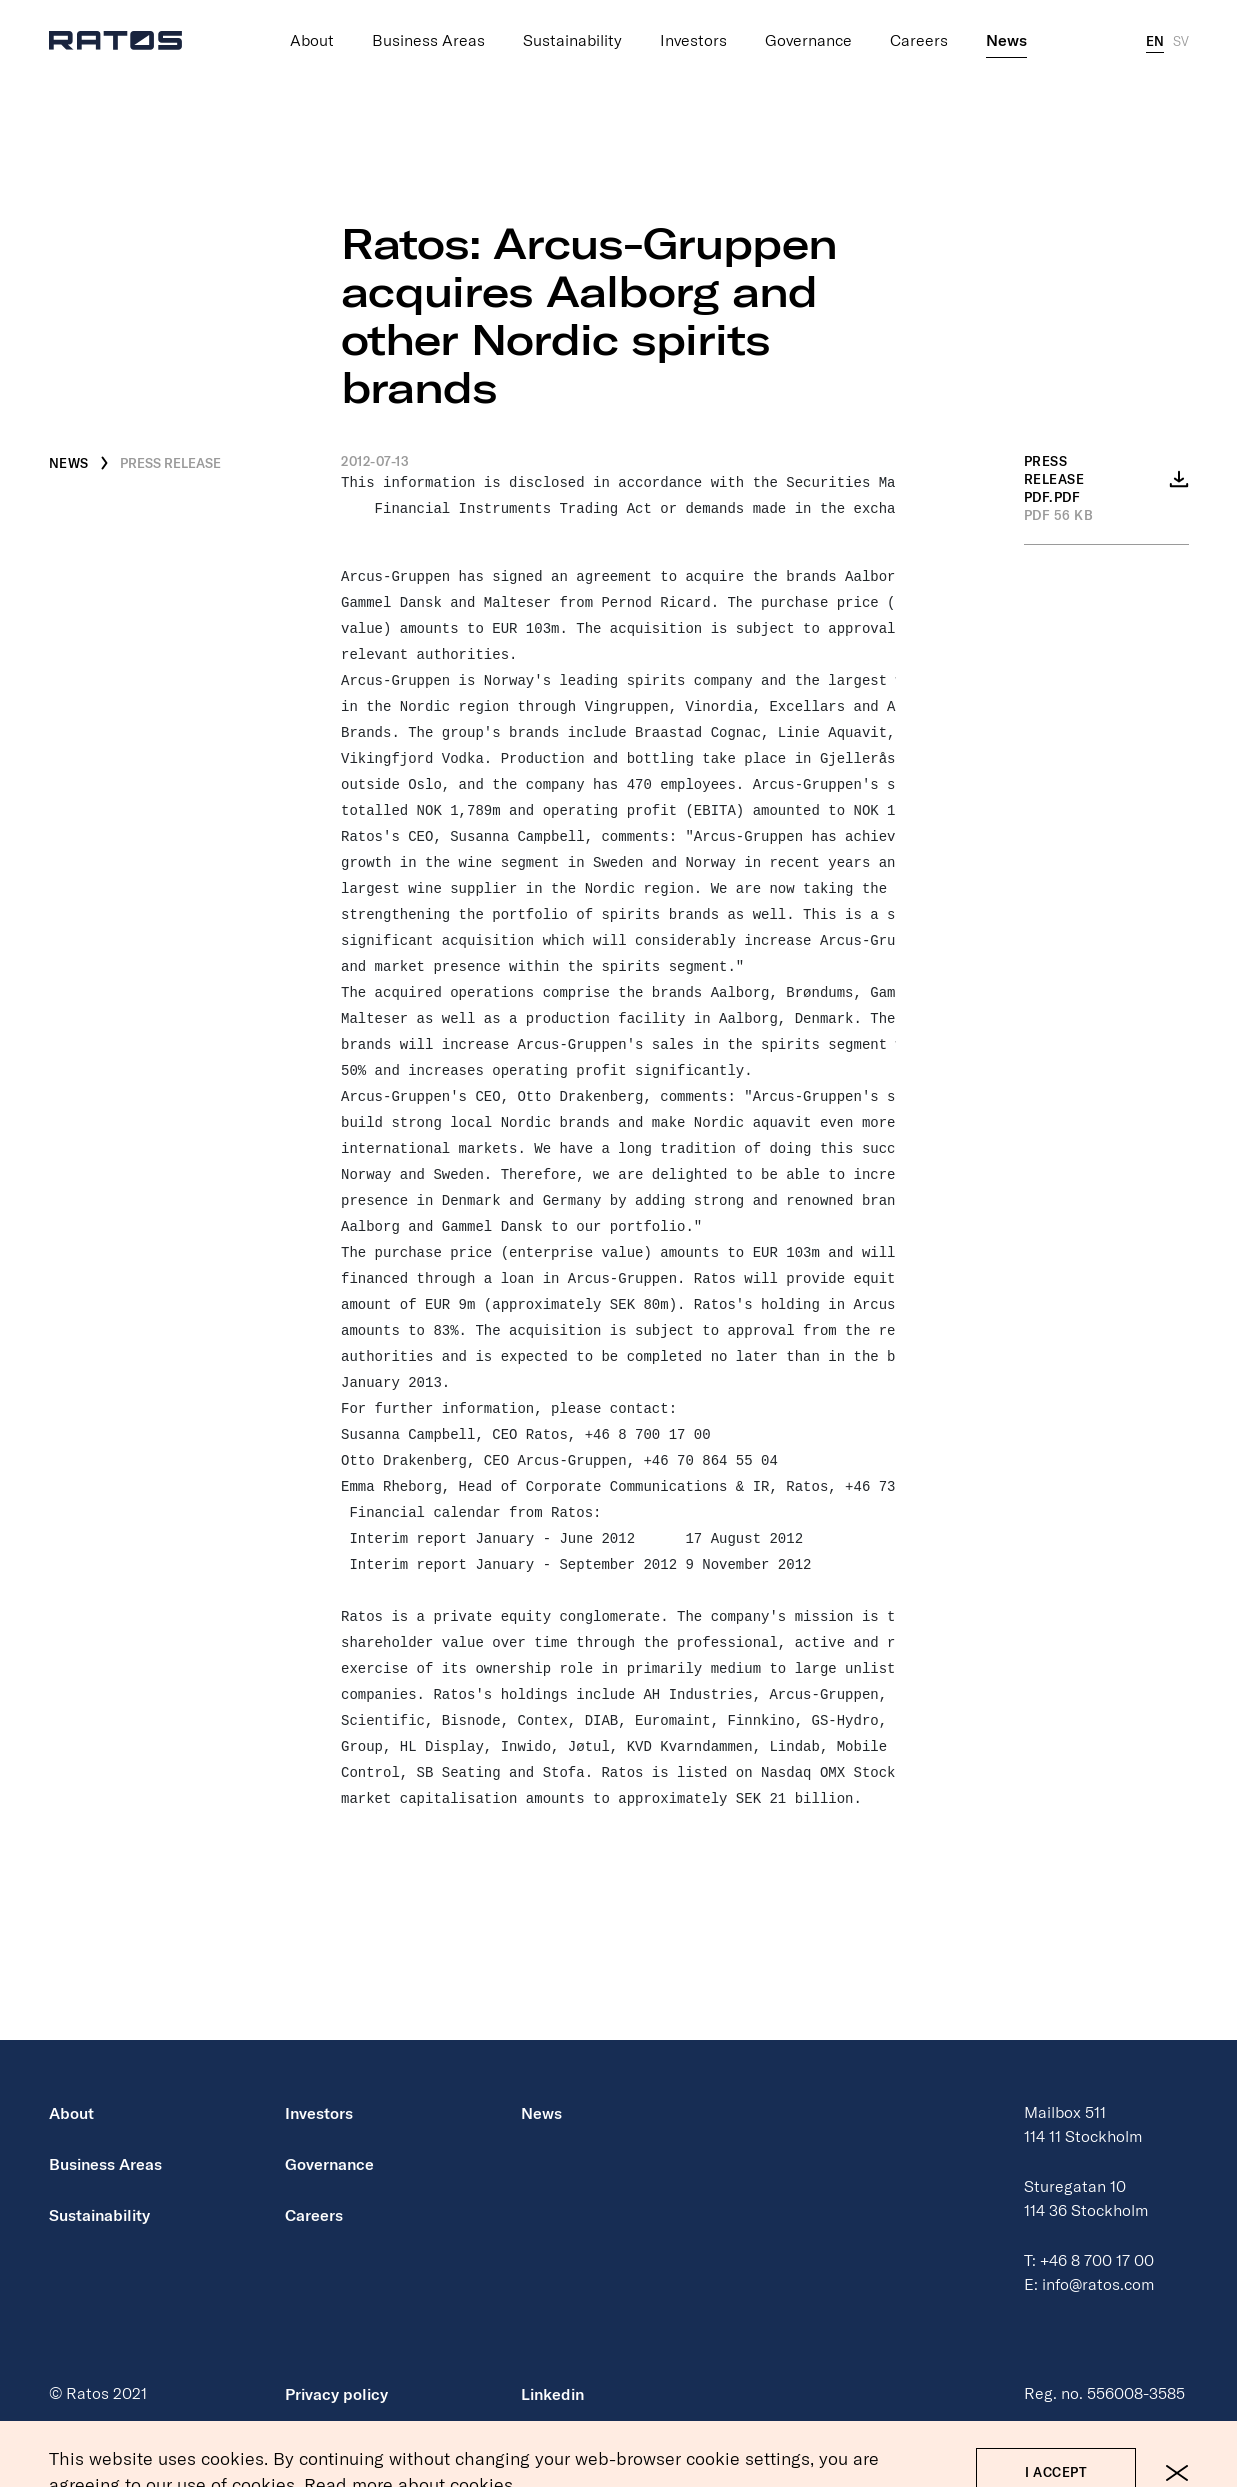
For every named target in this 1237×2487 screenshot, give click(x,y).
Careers (919, 40)
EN (1155, 41)
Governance (808, 40)
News (1006, 40)
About (312, 40)
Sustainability (572, 40)
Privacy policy (336, 2394)
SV (1181, 41)
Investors (693, 40)
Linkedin (552, 2394)
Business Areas (428, 40)
